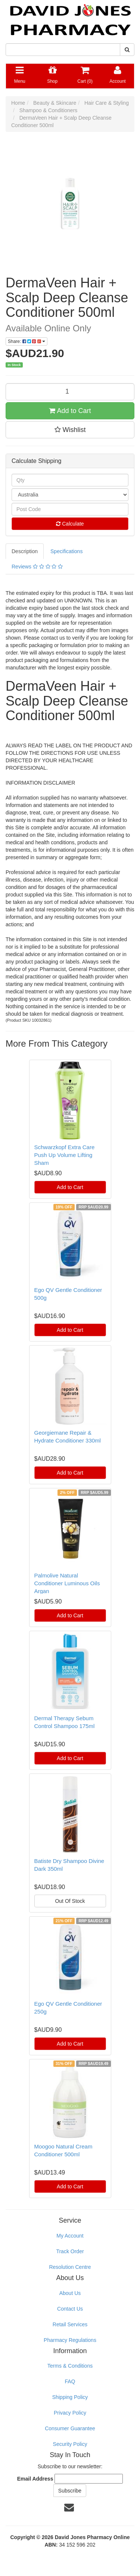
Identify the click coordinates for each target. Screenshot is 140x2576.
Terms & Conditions (70, 2366)
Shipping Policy (70, 2397)
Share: (26, 341)
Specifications (66, 551)
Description (25, 551)
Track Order (70, 2251)
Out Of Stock (70, 1901)
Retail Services (70, 2324)
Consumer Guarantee (70, 2428)
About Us (70, 2293)
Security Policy (70, 2444)
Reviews (37, 567)
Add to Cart (70, 410)
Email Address (35, 2479)
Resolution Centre (70, 2267)
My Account (69, 2236)
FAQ (70, 2381)
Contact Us (70, 2309)
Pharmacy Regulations (70, 2340)
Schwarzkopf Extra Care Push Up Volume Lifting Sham (64, 1155)
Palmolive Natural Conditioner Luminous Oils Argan (67, 1583)
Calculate (70, 524)
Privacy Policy (70, 2413)
